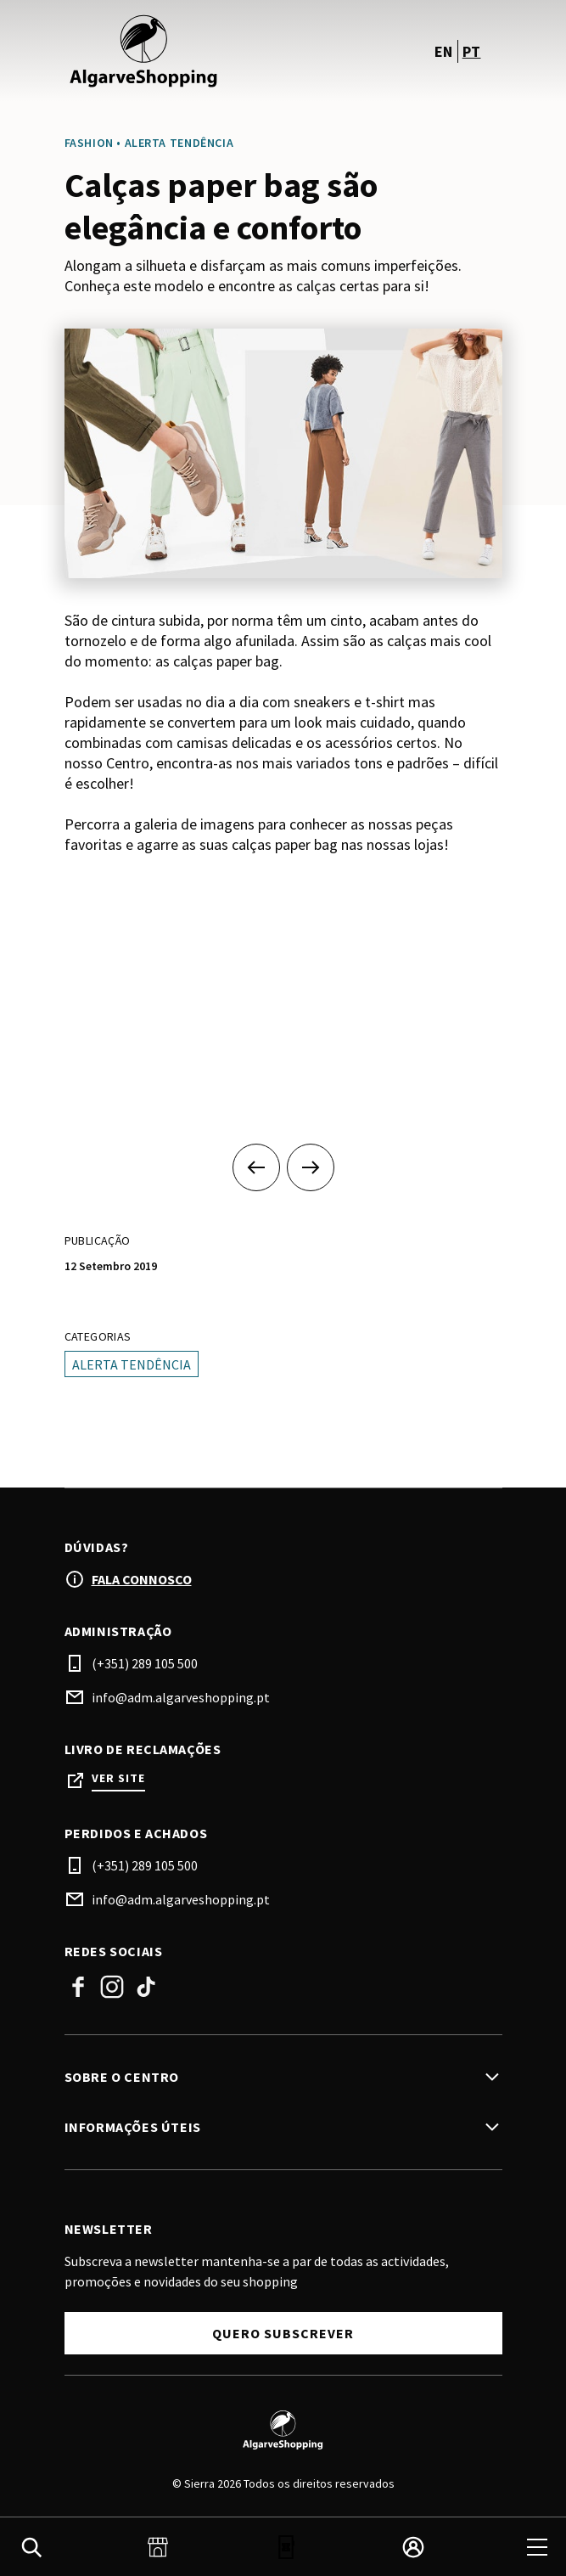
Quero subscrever (283, 2333)
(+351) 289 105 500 (145, 1663)
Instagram (112, 1986)
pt (471, 51)
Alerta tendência (131, 1364)
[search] (31, 2547)
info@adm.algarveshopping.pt (181, 1697)
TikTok (146, 1986)
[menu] (537, 2547)
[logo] (175, 51)
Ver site (118, 1778)
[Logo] (283, 2430)
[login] (413, 2547)
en (443, 51)
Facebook (78, 1986)
